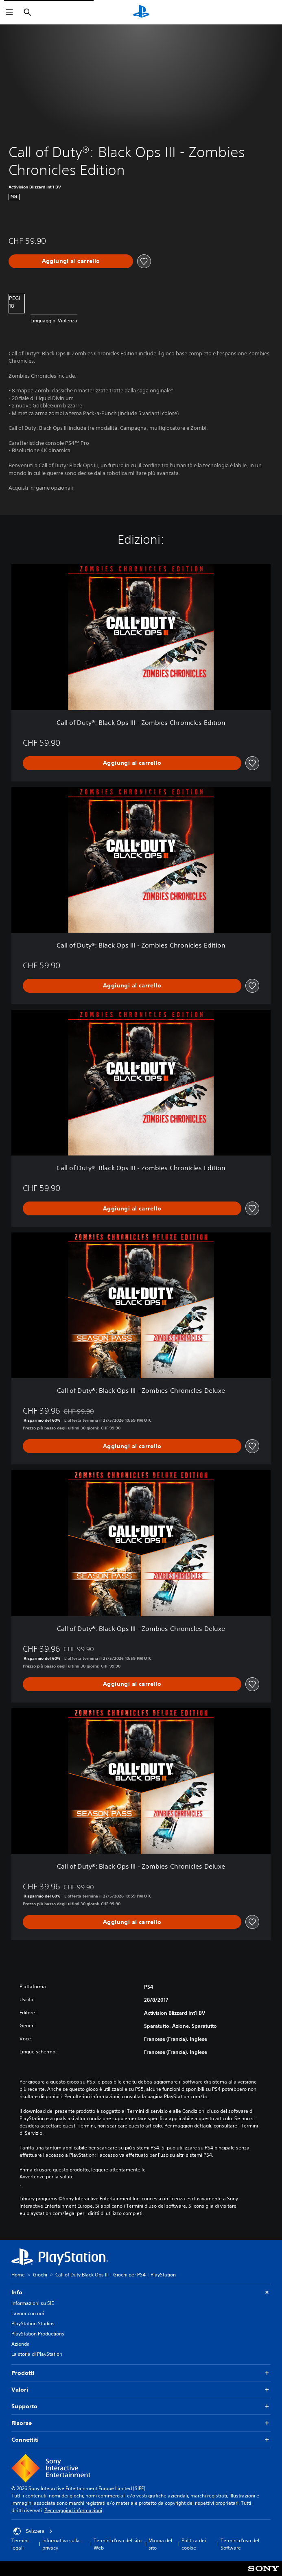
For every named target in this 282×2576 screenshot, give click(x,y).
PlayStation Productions (37, 2333)
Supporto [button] (141, 2406)
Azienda (20, 2343)
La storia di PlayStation (36, 2354)
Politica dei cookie (193, 2544)
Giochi (40, 2274)
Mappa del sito (160, 2544)
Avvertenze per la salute (47, 2176)
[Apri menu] (9, 12)
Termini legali (19, 2544)
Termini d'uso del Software (240, 2544)
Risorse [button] (141, 2423)
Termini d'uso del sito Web (118, 2544)
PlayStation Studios (33, 2323)
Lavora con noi (27, 2313)
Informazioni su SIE (32, 2303)
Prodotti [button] (141, 2373)
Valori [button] (141, 2390)
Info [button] (141, 2292)
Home (18, 2274)
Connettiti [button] (141, 2440)
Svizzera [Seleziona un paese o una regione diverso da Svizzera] (33, 2531)
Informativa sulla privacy (61, 2544)
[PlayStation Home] (141, 12)
